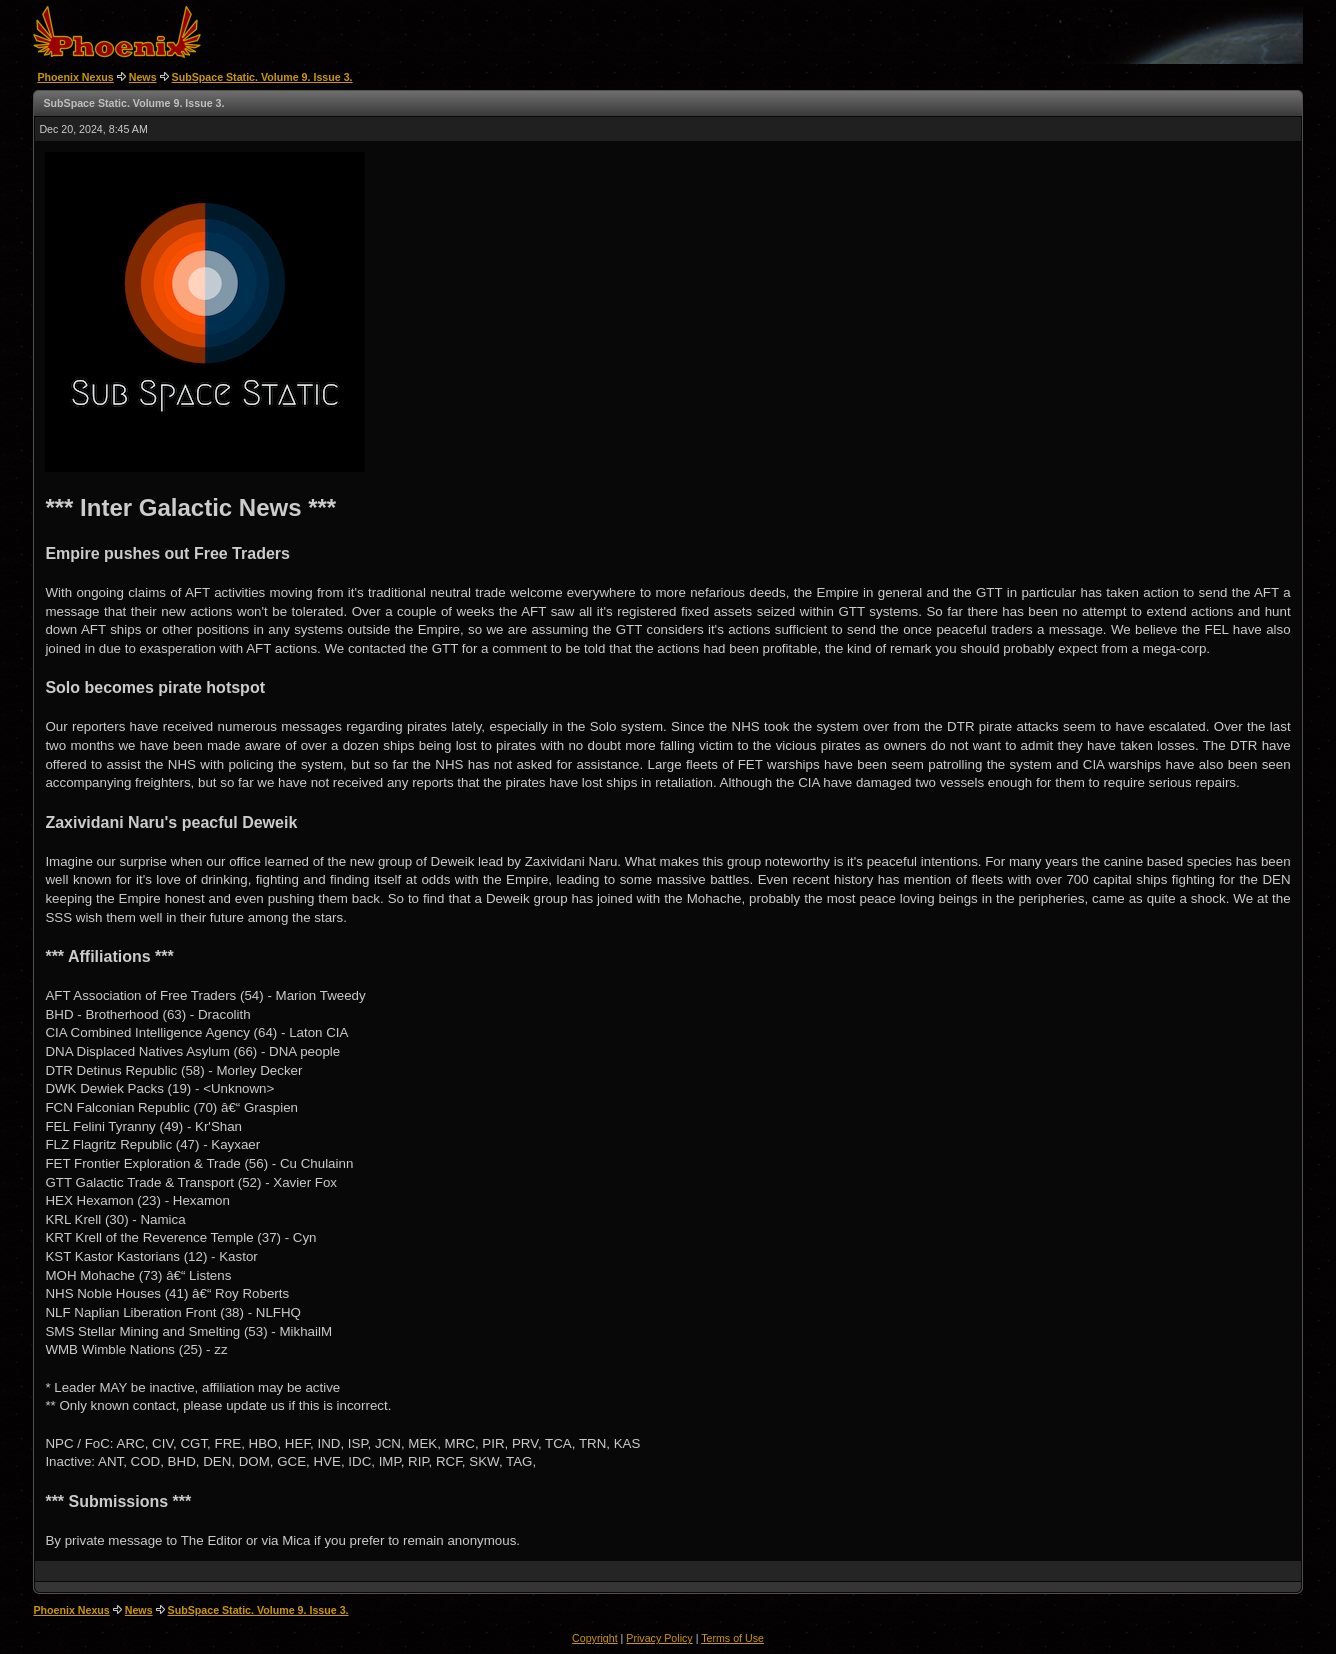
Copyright (595, 1638)
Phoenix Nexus (75, 77)
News (143, 77)
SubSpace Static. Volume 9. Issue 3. (262, 77)
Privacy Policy (659, 1638)
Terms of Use (732, 1638)
